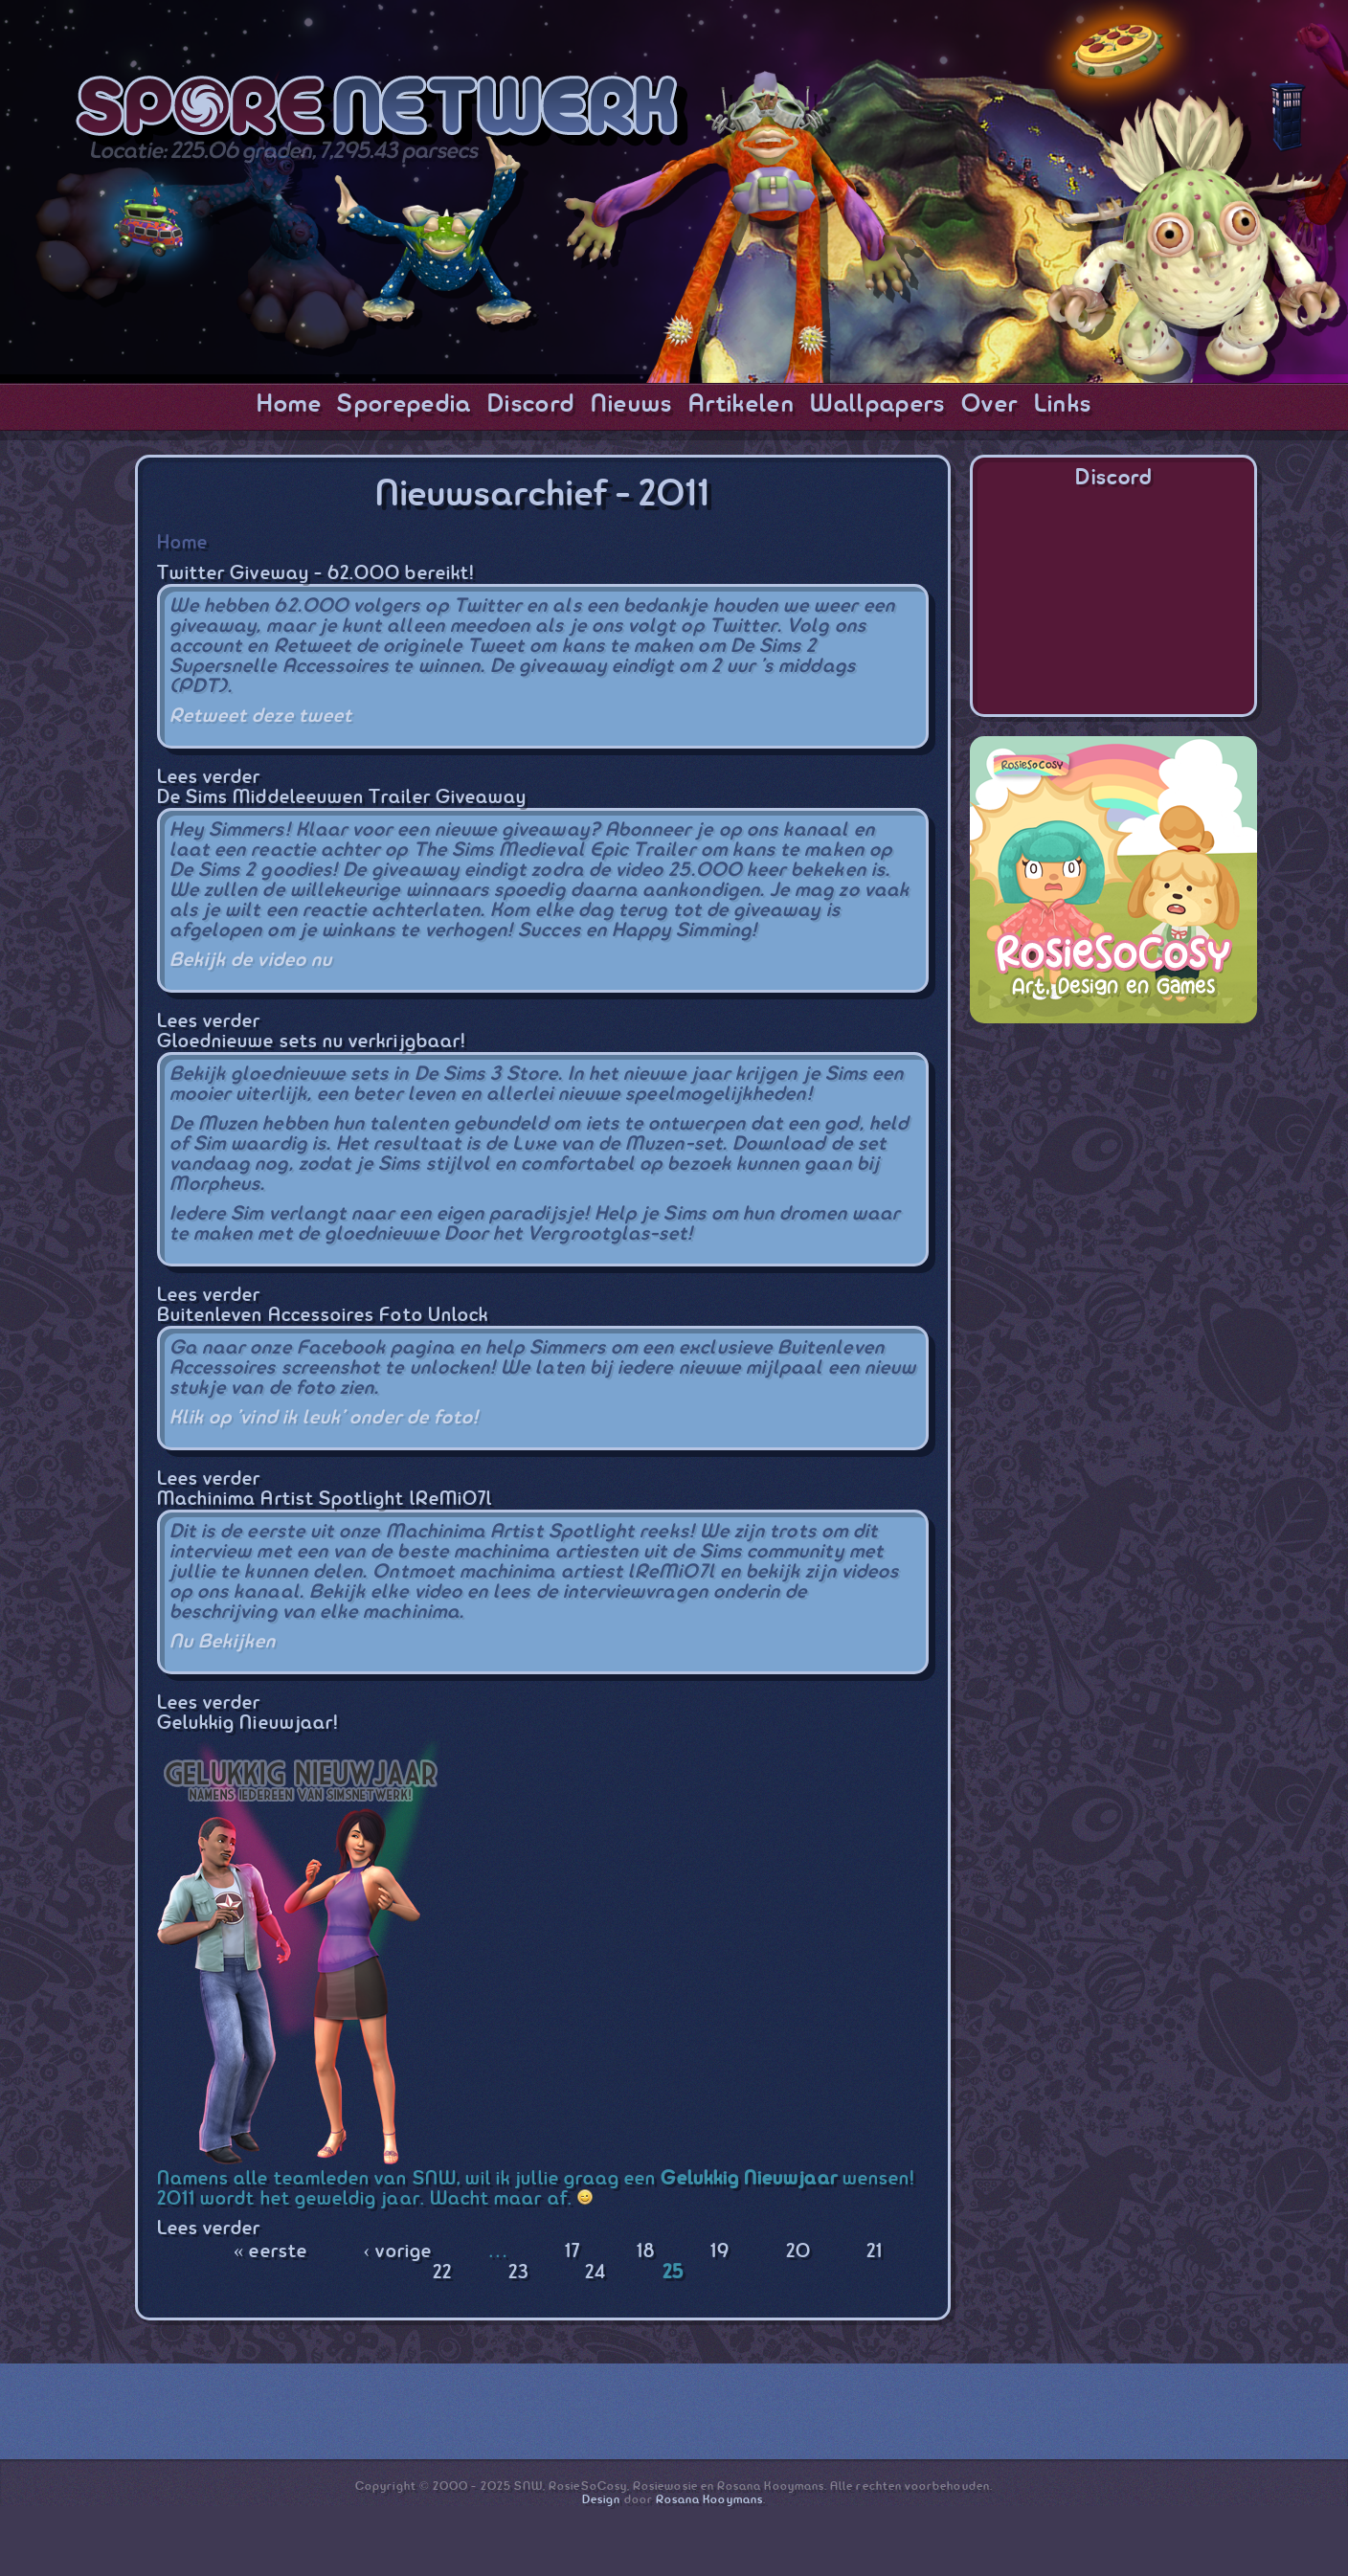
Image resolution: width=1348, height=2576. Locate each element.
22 (442, 2273)
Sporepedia (404, 404)
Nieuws (632, 404)
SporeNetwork (382, 111)
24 (595, 2273)
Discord (530, 404)
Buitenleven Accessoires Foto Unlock (322, 1316)
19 (720, 2252)
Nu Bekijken (223, 1642)
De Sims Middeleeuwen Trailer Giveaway (342, 798)
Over (989, 404)
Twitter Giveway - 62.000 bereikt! (316, 574)
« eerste (270, 2252)
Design (601, 2500)
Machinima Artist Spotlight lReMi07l (324, 1500)
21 (874, 2252)
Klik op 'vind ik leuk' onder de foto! (324, 1418)
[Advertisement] (1113, 1162)
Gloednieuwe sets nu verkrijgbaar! (311, 1042)
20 (798, 2252)
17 (572, 2252)
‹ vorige (397, 2252)
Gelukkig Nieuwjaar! (248, 1724)
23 (518, 2273)
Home (289, 404)
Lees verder (209, 778)
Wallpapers (877, 404)
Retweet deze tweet (260, 716)
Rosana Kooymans (709, 2500)
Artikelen (741, 404)
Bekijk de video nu (250, 961)
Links (1063, 404)
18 (646, 2252)
